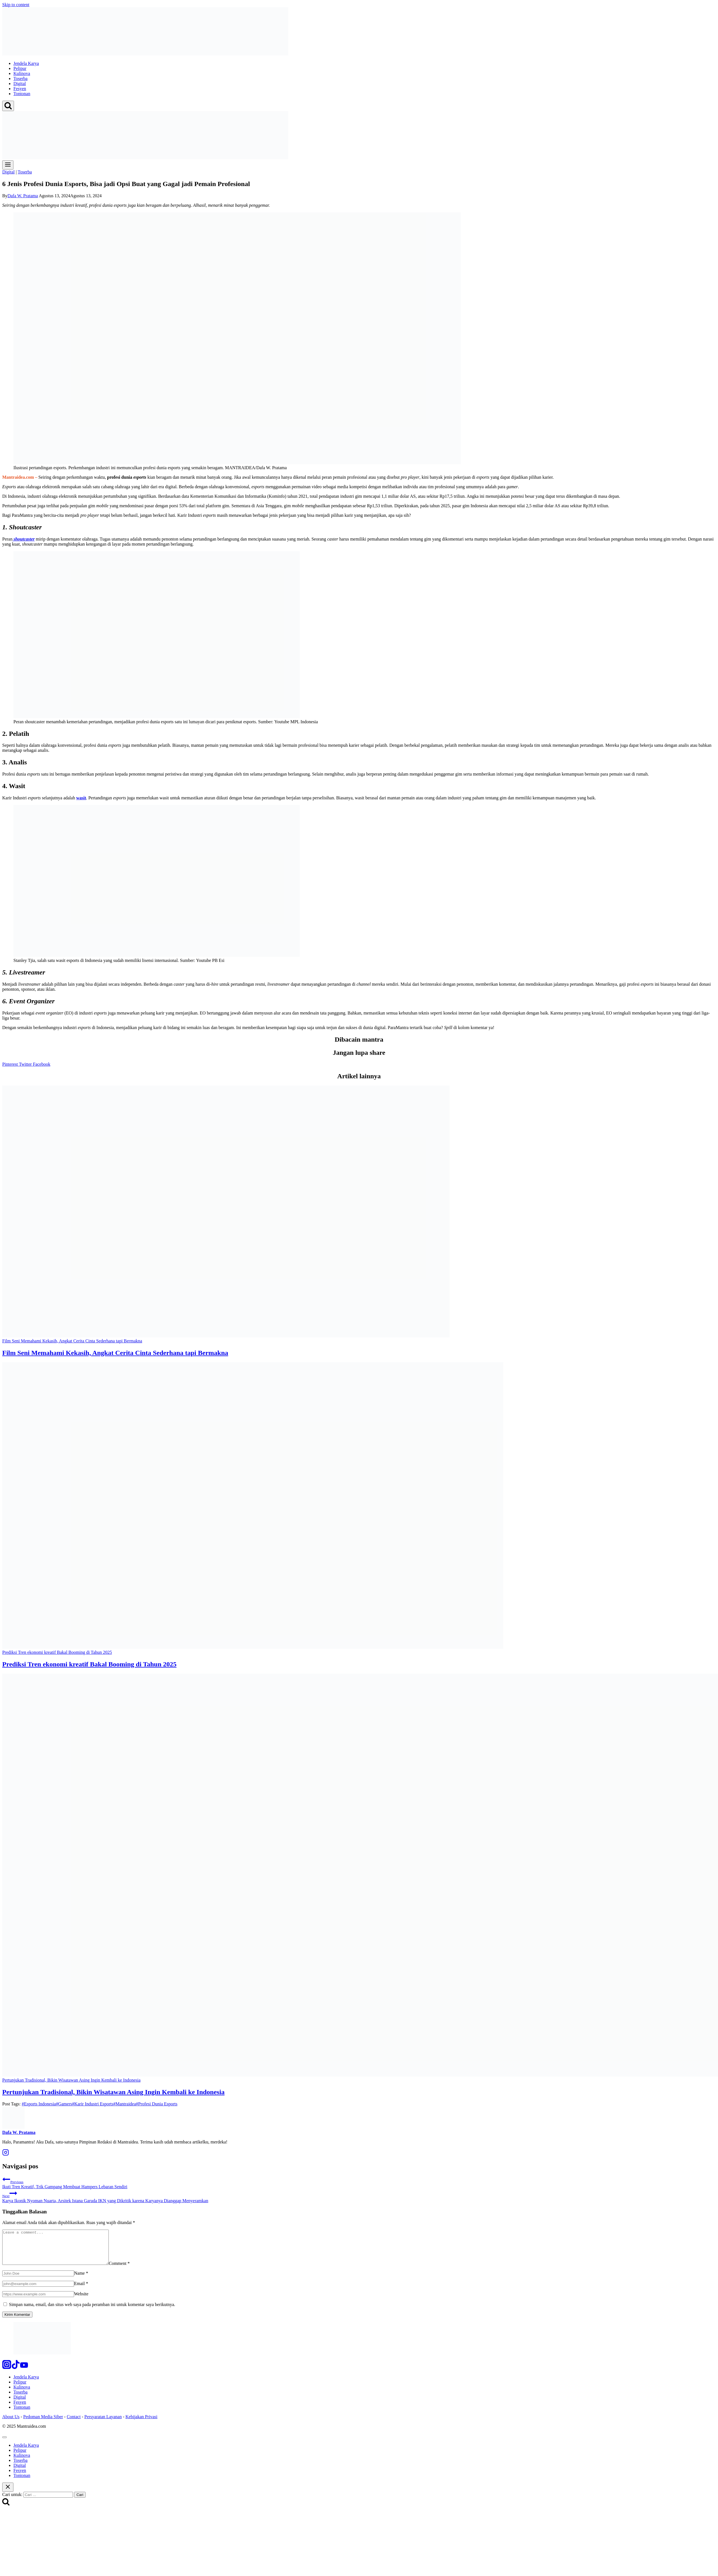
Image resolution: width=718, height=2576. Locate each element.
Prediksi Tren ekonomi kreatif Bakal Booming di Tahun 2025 (89, 1664)
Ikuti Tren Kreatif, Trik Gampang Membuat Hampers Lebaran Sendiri (359, 2182)
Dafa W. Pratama (23, 195)
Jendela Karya (26, 63)
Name (81, 2279)
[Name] (38, 2280)
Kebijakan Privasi (141, 2423)
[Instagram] (6, 2374)
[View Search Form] (8, 106)
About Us (11, 2423)
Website (81, 2300)
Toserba (20, 78)
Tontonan (21, 93)
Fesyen (19, 88)
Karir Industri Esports (93, 2103)
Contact (74, 2423)
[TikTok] (15, 2374)
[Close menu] (4, 2444)
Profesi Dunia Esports (156, 2103)
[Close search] (7, 2493)
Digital (19, 83)
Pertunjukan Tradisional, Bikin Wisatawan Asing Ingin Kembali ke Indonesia (113, 2092)
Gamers (64, 2103)
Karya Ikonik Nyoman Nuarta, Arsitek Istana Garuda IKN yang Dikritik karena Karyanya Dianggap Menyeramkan (359, 2196)
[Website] (38, 2301)
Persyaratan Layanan (103, 2423)
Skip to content (15, 4)
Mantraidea (124, 2103)
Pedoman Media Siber (43, 2423)
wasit (81, 797)
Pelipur (19, 68)
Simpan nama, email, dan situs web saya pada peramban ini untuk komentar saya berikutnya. (92, 2311)
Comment (131, 2270)
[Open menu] (7, 165)
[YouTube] (24, 2374)
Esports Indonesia (39, 2103)
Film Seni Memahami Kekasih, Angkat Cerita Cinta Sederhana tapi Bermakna (115, 1352)
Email (81, 2290)
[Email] (38, 2290)
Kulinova (21, 73)
